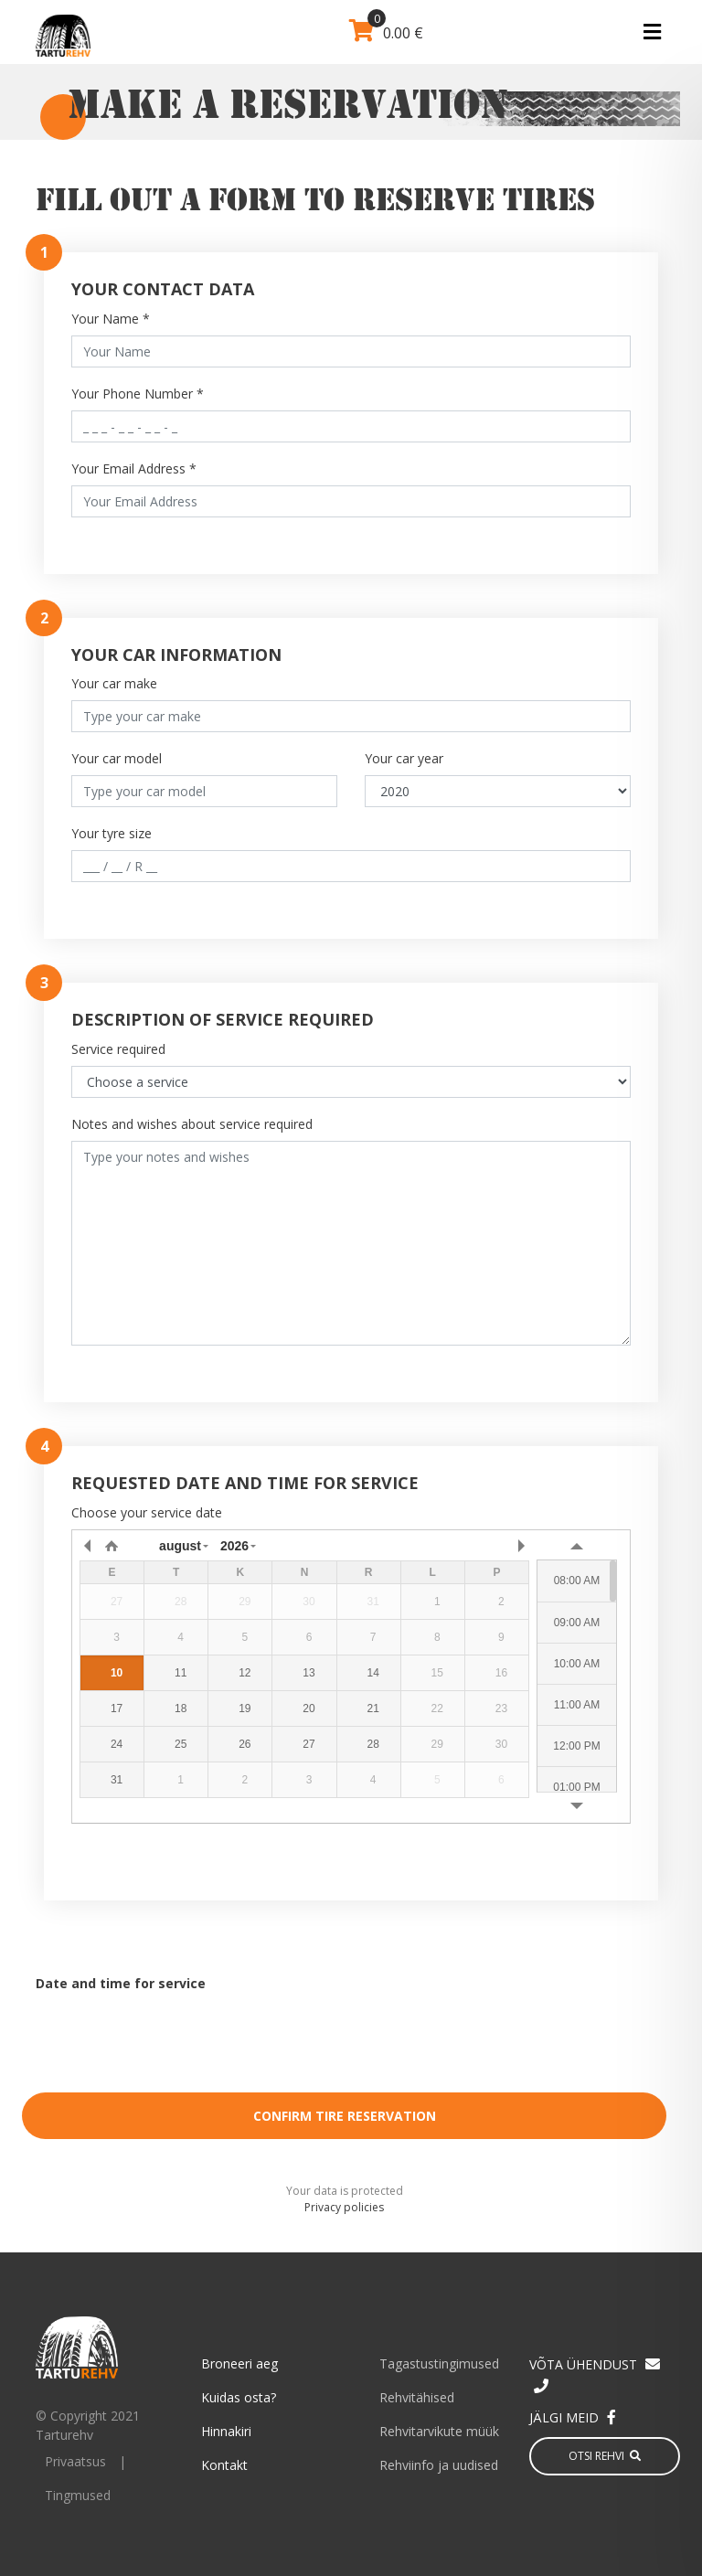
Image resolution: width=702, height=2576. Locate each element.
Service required (118, 1049)
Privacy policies (344, 2207)
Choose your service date (146, 1512)
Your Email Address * (134, 468)
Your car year (404, 758)
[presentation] (345, 2043)
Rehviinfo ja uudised (438, 2465)
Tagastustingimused (439, 2363)
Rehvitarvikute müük (439, 2431)
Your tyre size (111, 833)
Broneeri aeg (239, 2363)
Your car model (116, 758)
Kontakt (224, 2465)
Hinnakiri (226, 2431)
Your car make (114, 683)
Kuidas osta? (238, 2397)
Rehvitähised (416, 2397)
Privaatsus (75, 2461)
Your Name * (110, 318)
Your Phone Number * (137, 393)
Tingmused (78, 2495)
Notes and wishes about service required (192, 1124)
